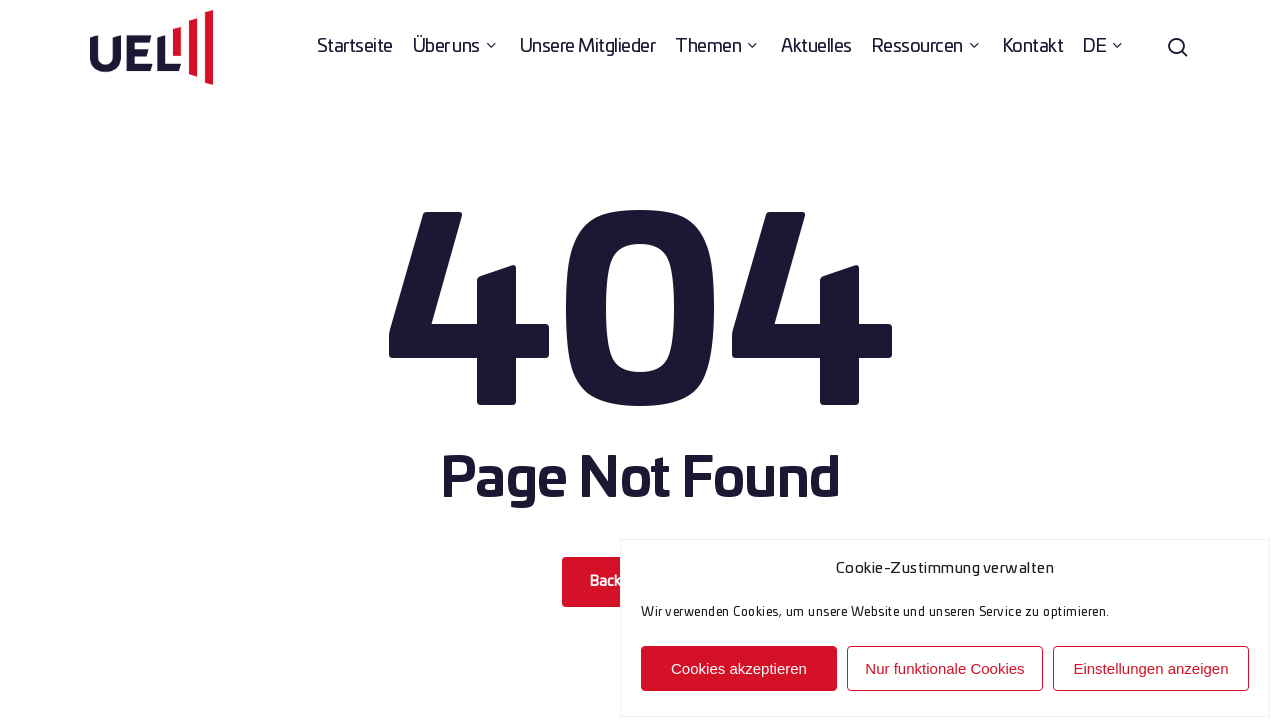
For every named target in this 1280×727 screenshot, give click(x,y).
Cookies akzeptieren (739, 668)
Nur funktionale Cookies (944, 668)
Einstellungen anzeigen (1150, 668)
